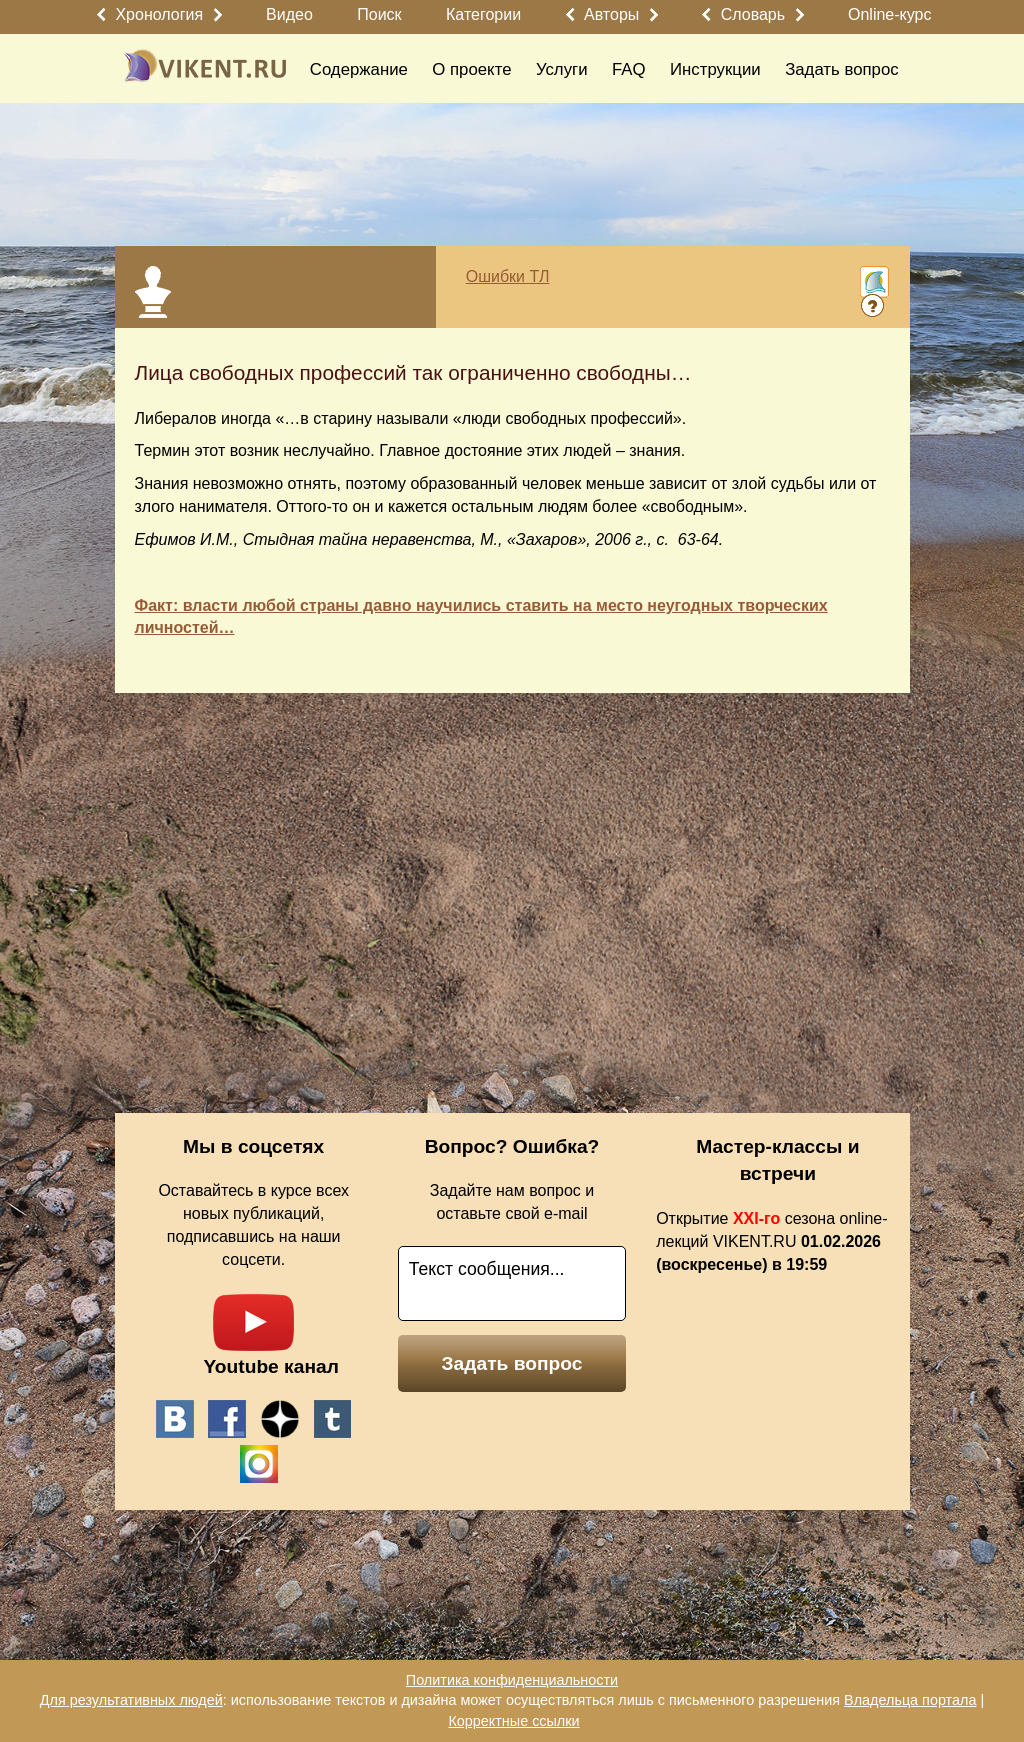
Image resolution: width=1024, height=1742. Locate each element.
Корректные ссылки (513, 1721)
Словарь (753, 14)
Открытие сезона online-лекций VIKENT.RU (771, 1241)
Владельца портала (910, 1700)
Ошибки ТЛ (508, 276)
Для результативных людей (131, 1700)
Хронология (159, 14)
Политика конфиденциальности (512, 1680)
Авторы (611, 14)
